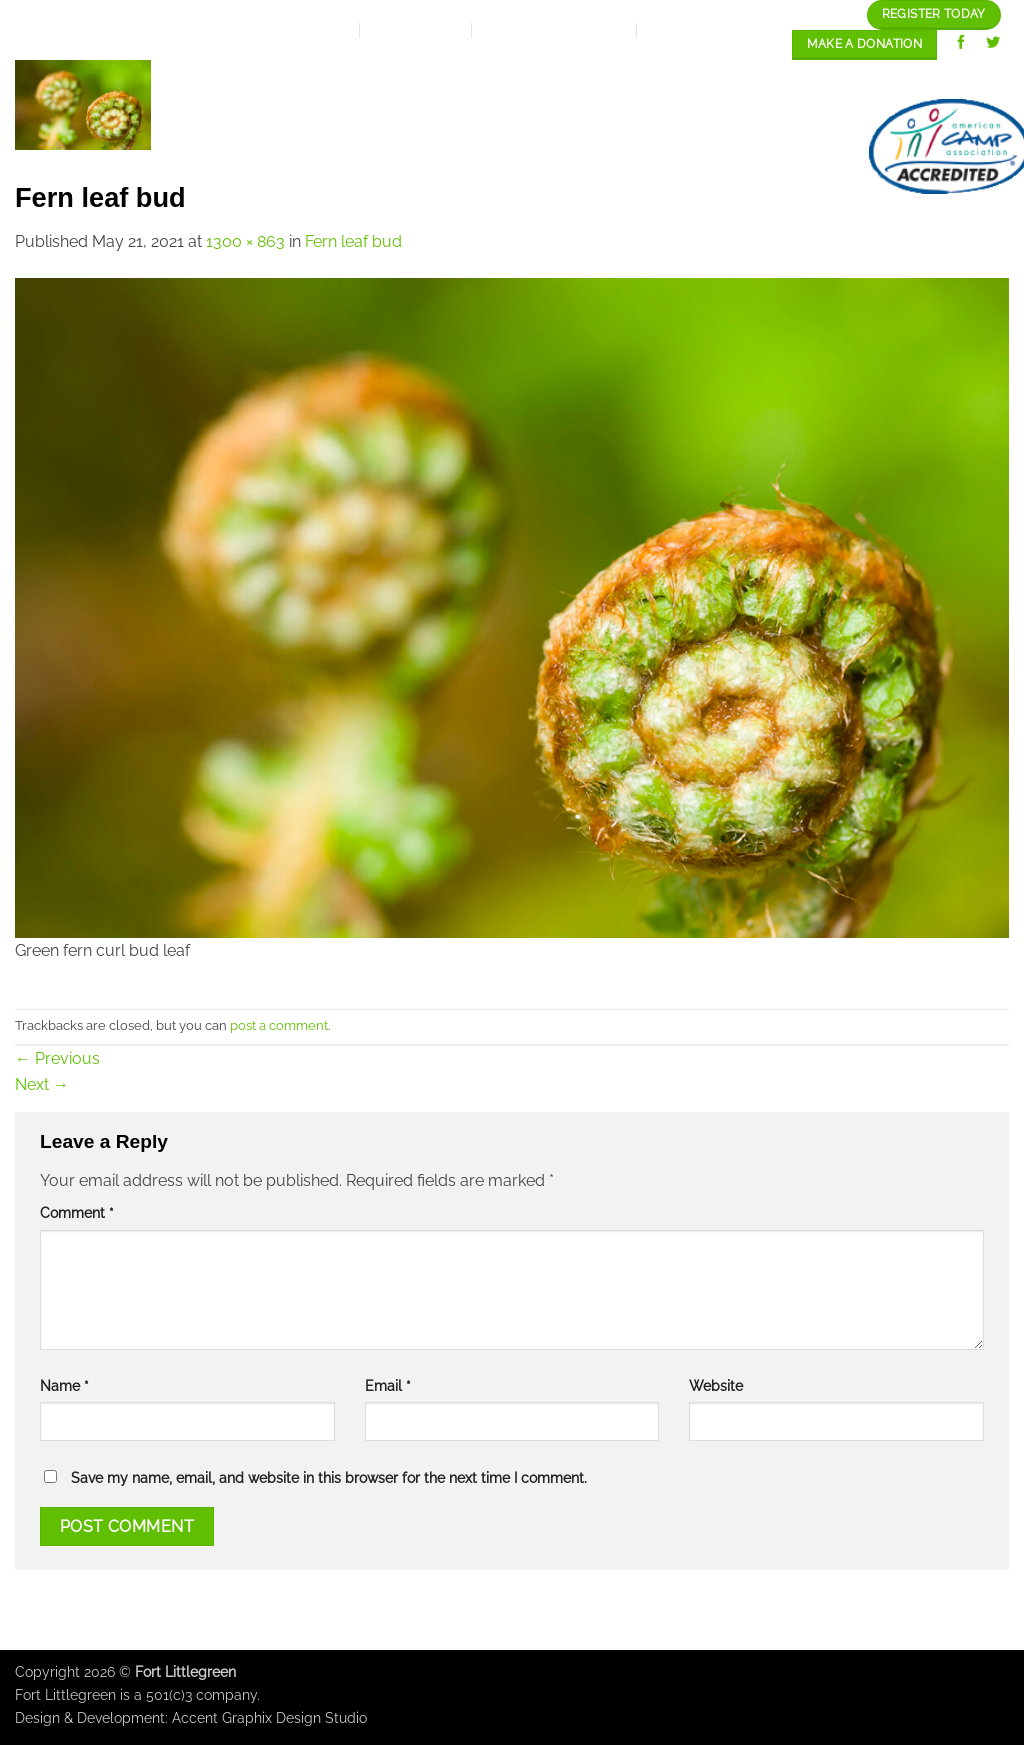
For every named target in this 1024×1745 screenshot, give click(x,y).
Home (251, 78)
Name (64, 1385)
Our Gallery (778, 78)
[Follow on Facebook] (961, 44)
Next (42, 1084)
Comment (77, 1212)
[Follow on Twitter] (993, 44)
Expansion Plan (465, 78)
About (334, 79)
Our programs (628, 78)
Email (388, 1385)
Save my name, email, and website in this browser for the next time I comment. (329, 1477)
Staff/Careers (929, 78)
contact (791, 146)
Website (716, 1385)
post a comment (279, 1025)
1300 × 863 (245, 241)
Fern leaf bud (353, 241)
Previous (57, 1058)
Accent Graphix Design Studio (269, 1717)
